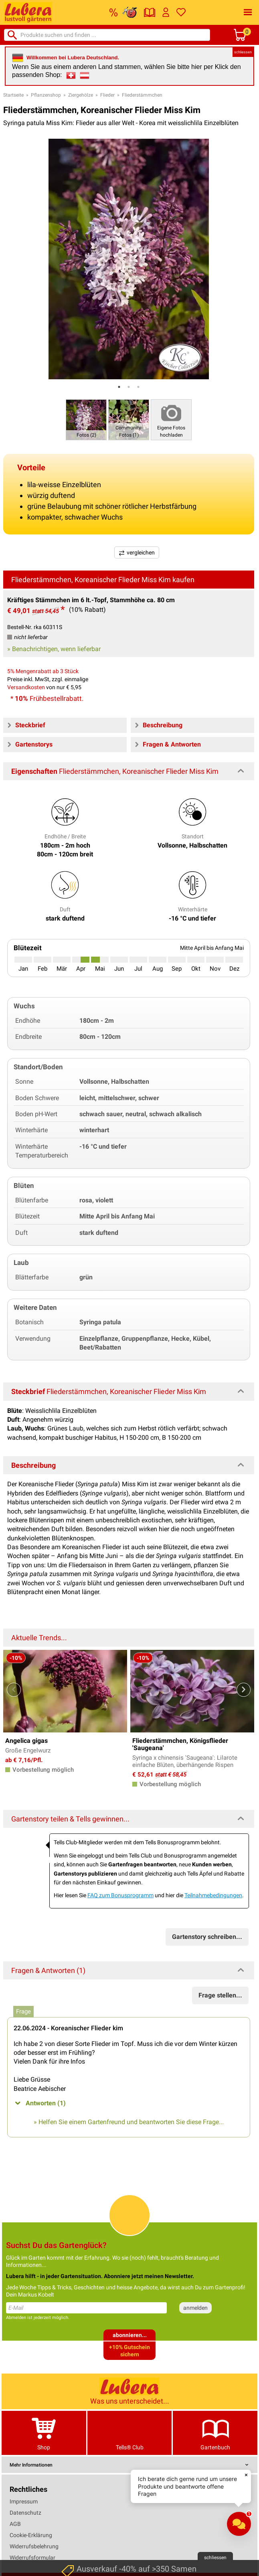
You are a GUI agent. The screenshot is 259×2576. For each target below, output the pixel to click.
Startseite (13, 95)
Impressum (24, 2501)
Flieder (107, 95)
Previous (14, 1690)
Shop (44, 2433)
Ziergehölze (80, 95)
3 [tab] (138, 387)
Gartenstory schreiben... (207, 1937)
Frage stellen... (220, 1995)
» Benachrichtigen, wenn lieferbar (54, 649)
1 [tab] (119, 387)
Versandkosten (26, 687)
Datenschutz (25, 2512)
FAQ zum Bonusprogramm (120, 1895)
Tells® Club (129, 2433)
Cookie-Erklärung (31, 2535)
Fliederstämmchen (142, 95)
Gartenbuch (215, 2433)
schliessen (243, 52)
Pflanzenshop (46, 95)
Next (244, 1690)
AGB (15, 2524)
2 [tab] (129, 387)
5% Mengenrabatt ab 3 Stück (43, 671)
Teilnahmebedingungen (213, 1895)
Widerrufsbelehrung (34, 2546)
